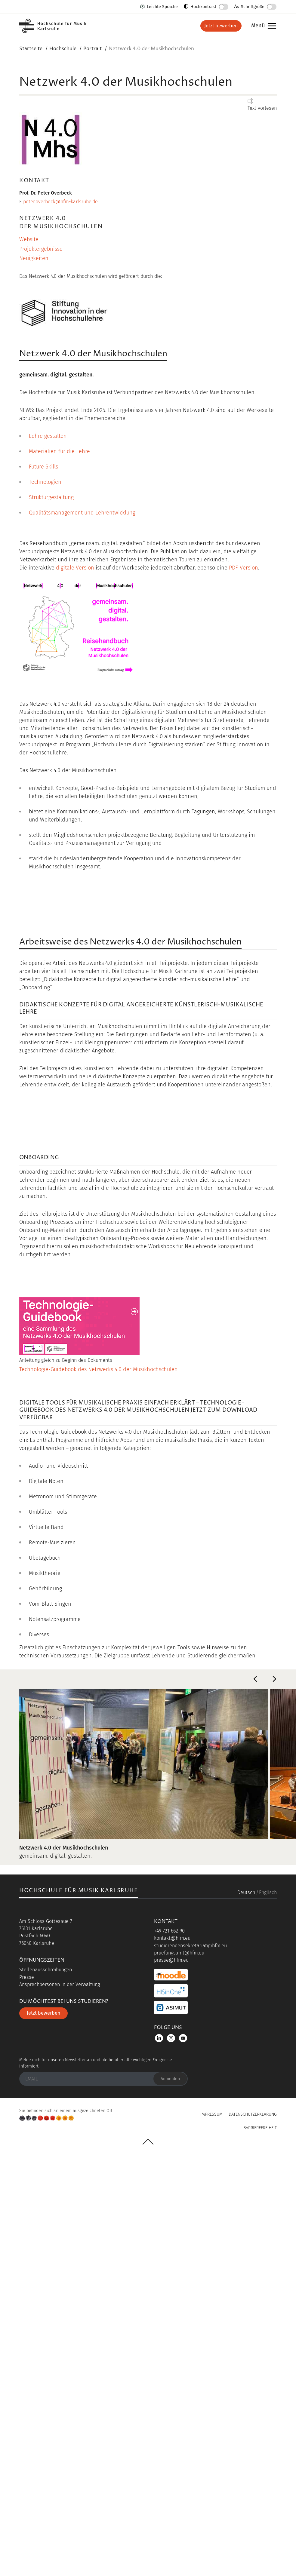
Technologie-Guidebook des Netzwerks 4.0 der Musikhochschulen (98, 1786)
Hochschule (62, 48)
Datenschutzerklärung (253, 2531)
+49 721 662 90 (169, 2348)
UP (148, 2559)
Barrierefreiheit (260, 2544)
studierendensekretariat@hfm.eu (190, 2363)
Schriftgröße (252, 6)
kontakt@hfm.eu (172, 2355)
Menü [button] (262, 26)
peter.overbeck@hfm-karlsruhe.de (60, 201)
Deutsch (246, 2309)
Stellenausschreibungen (45, 2387)
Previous (255, 2096)
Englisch (268, 2309)
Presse (26, 2394)
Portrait (92, 48)
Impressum (211, 2531)
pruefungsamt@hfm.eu (179, 2370)
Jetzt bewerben (221, 26)
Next (274, 2096)
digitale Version (75, 567)
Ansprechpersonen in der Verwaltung (59, 2401)
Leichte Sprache (162, 6)
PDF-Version (243, 567)
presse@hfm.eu (171, 2377)
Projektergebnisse (41, 249)
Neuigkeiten (33, 258)
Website (29, 239)
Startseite (30, 48)
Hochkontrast (203, 6)
